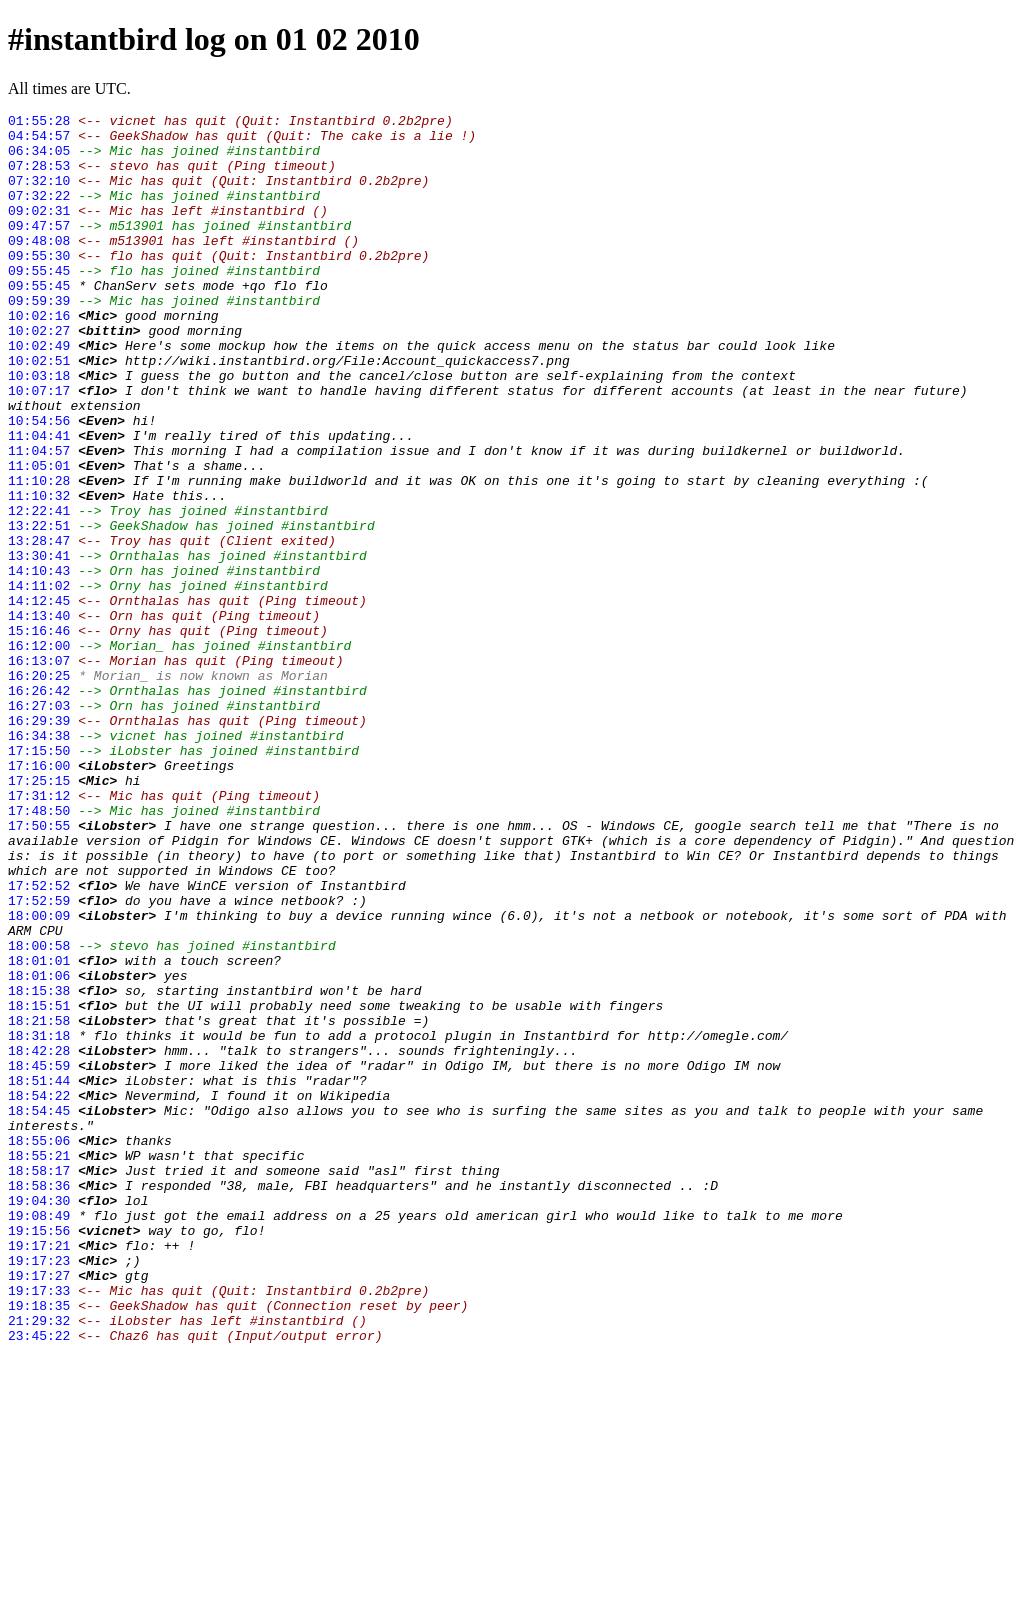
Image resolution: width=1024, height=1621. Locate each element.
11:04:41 (39, 501)
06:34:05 (39, 159)
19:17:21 (39, 1473)
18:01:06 (39, 1149)
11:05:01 (39, 537)
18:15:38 (39, 1167)
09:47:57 (39, 249)
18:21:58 (39, 1203)
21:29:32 (39, 1563)
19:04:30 (39, 1419)
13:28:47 (39, 627)
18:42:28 (39, 1239)
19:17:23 (39, 1491)
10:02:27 (39, 375)
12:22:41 (39, 591)
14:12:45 (39, 699)
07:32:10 (39, 195)
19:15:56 (39, 1455)
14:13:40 (39, 717)
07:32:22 (39, 213)
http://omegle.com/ (718, 1221)
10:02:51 (39, 411)
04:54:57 (39, 141)
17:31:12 (39, 933)
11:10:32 (39, 573)
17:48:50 (39, 951)
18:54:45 (39, 1311)
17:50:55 (39, 969)
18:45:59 (39, 1257)
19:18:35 (39, 1545)
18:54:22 (39, 1293)
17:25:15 (39, 915)
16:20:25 (39, 789)
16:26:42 (39, 807)
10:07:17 (39, 447)
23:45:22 (39, 1581)
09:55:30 (39, 285)
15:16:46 (39, 735)
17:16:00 (39, 897)
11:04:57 (39, 519)
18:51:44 (39, 1275)
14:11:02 (39, 681)
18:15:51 (39, 1185)
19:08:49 (39, 1437)
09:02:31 (39, 231)
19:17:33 (39, 1527)
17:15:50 (39, 879)
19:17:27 (39, 1509)
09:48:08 (39, 267)
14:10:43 (39, 663)
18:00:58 (39, 1113)
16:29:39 (39, 843)
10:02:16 (39, 357)
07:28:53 (39, 177)
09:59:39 (39, 339)
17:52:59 (39, 1059)
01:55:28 (39, 123)
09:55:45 (39, 303)
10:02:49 (39, 393)
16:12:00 (39, 753)
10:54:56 (39, 483)
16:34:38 (39, 861)
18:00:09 (39, 1077)
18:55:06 (39, 1347)
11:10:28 (39, 555)
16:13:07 (39, 771)
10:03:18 (39, 429)
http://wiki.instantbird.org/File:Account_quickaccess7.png (347, 411)
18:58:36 (39, 1401)
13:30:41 (39, 645)
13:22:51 (39, 609)
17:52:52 (39, 1041)
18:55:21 (39, 1365)
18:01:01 (39, 1131)
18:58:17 (39, 1383)
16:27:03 (39, 825)
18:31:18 (39, 1221)
